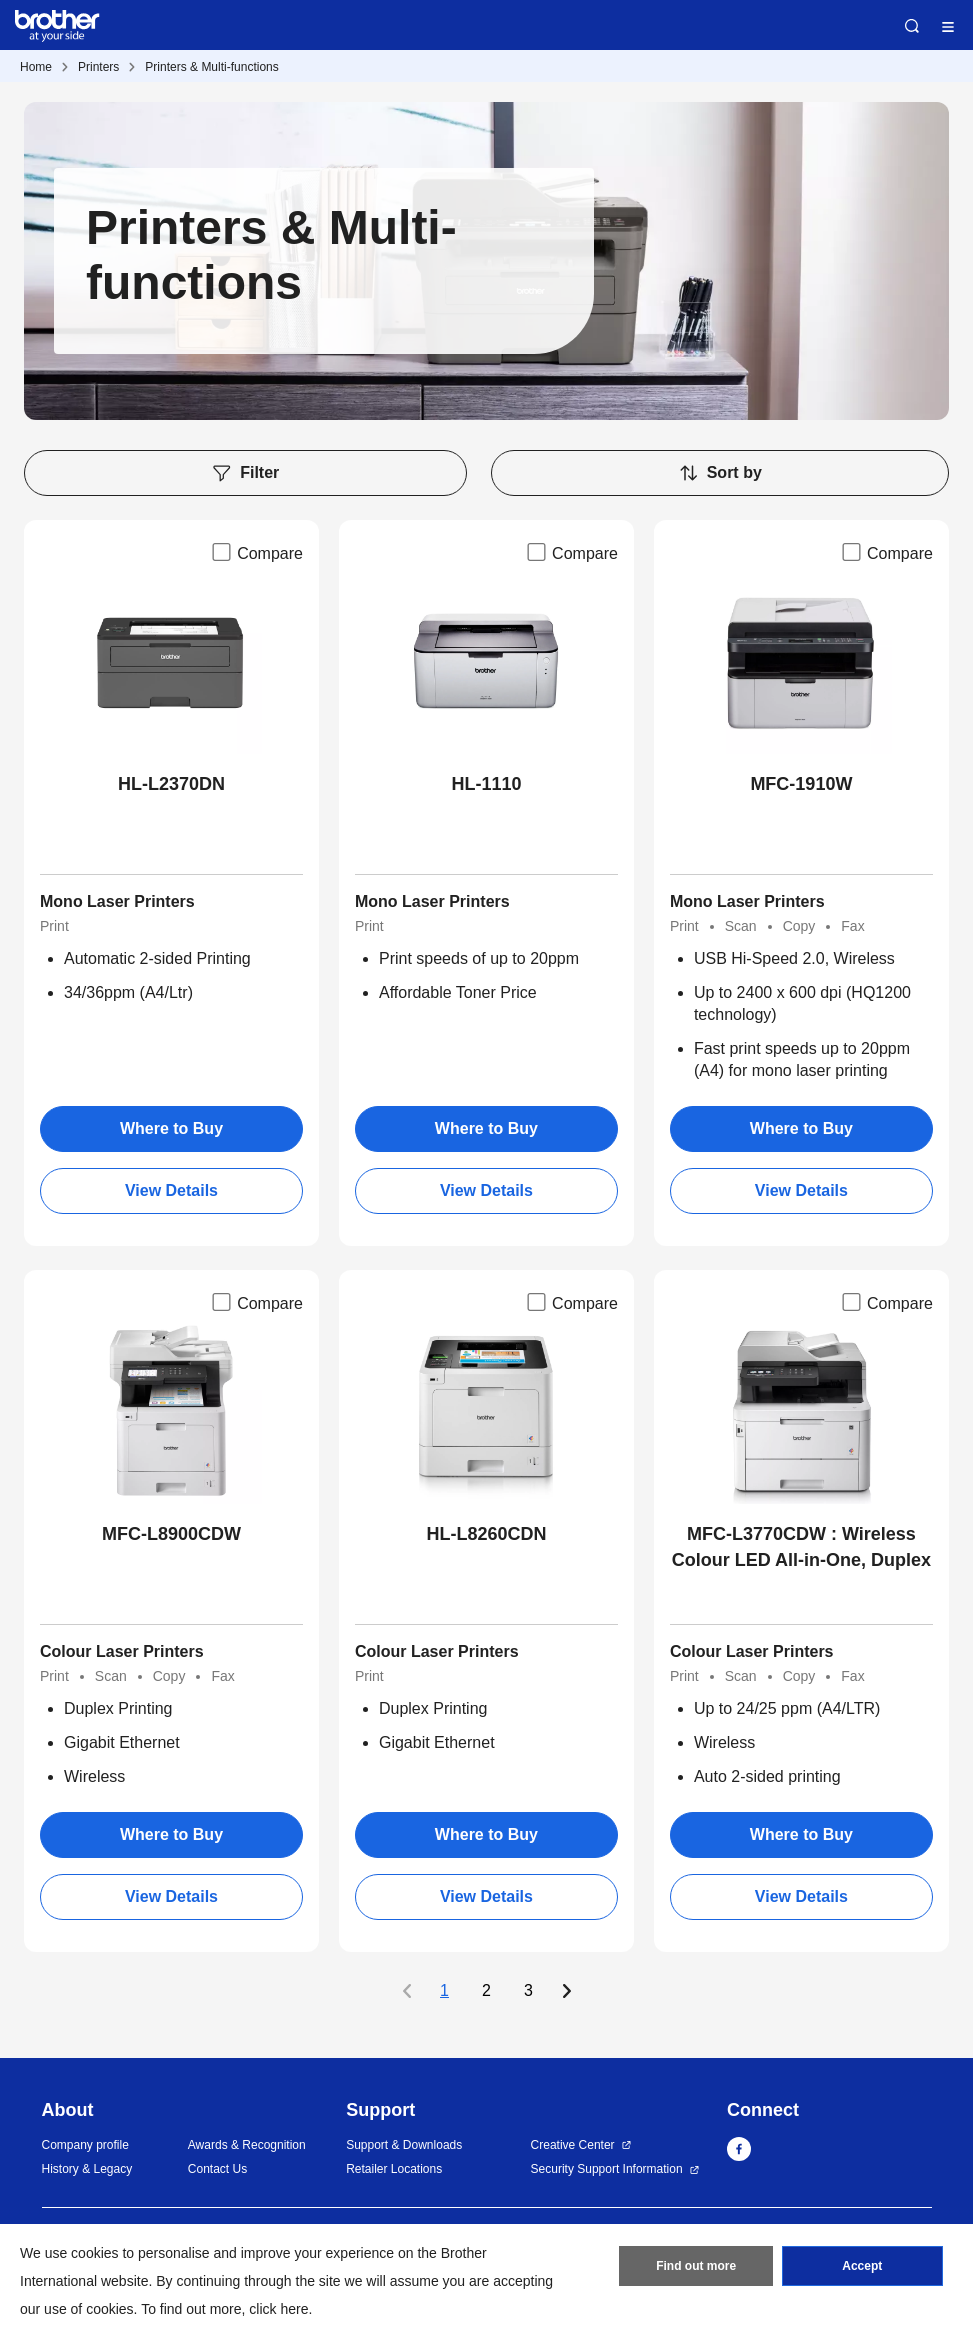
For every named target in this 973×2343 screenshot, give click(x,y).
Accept (862, 2266)
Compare (256, 552)
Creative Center (573, 2145)
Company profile (85, 2145)
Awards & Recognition (247, 2145)
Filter (245, 473)
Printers (98, 67)
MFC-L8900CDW (171, 1534)
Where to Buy (171, 1128)
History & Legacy (87, 2169)
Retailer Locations (394, 2169)
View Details (171, 1190)
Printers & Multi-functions (211, 67)
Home (36, 67)
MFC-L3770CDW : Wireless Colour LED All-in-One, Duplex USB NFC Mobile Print (801, 1548)
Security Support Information (607, 2169)
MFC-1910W (801, 784)
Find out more (696, 2266)
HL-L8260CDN (486, 1534)
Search (912, 26)
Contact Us (217, 2169)
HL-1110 (486, 784)
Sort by (720, 473)
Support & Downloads (404, 2145)
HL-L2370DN (171, 784)
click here (278, 2309)
